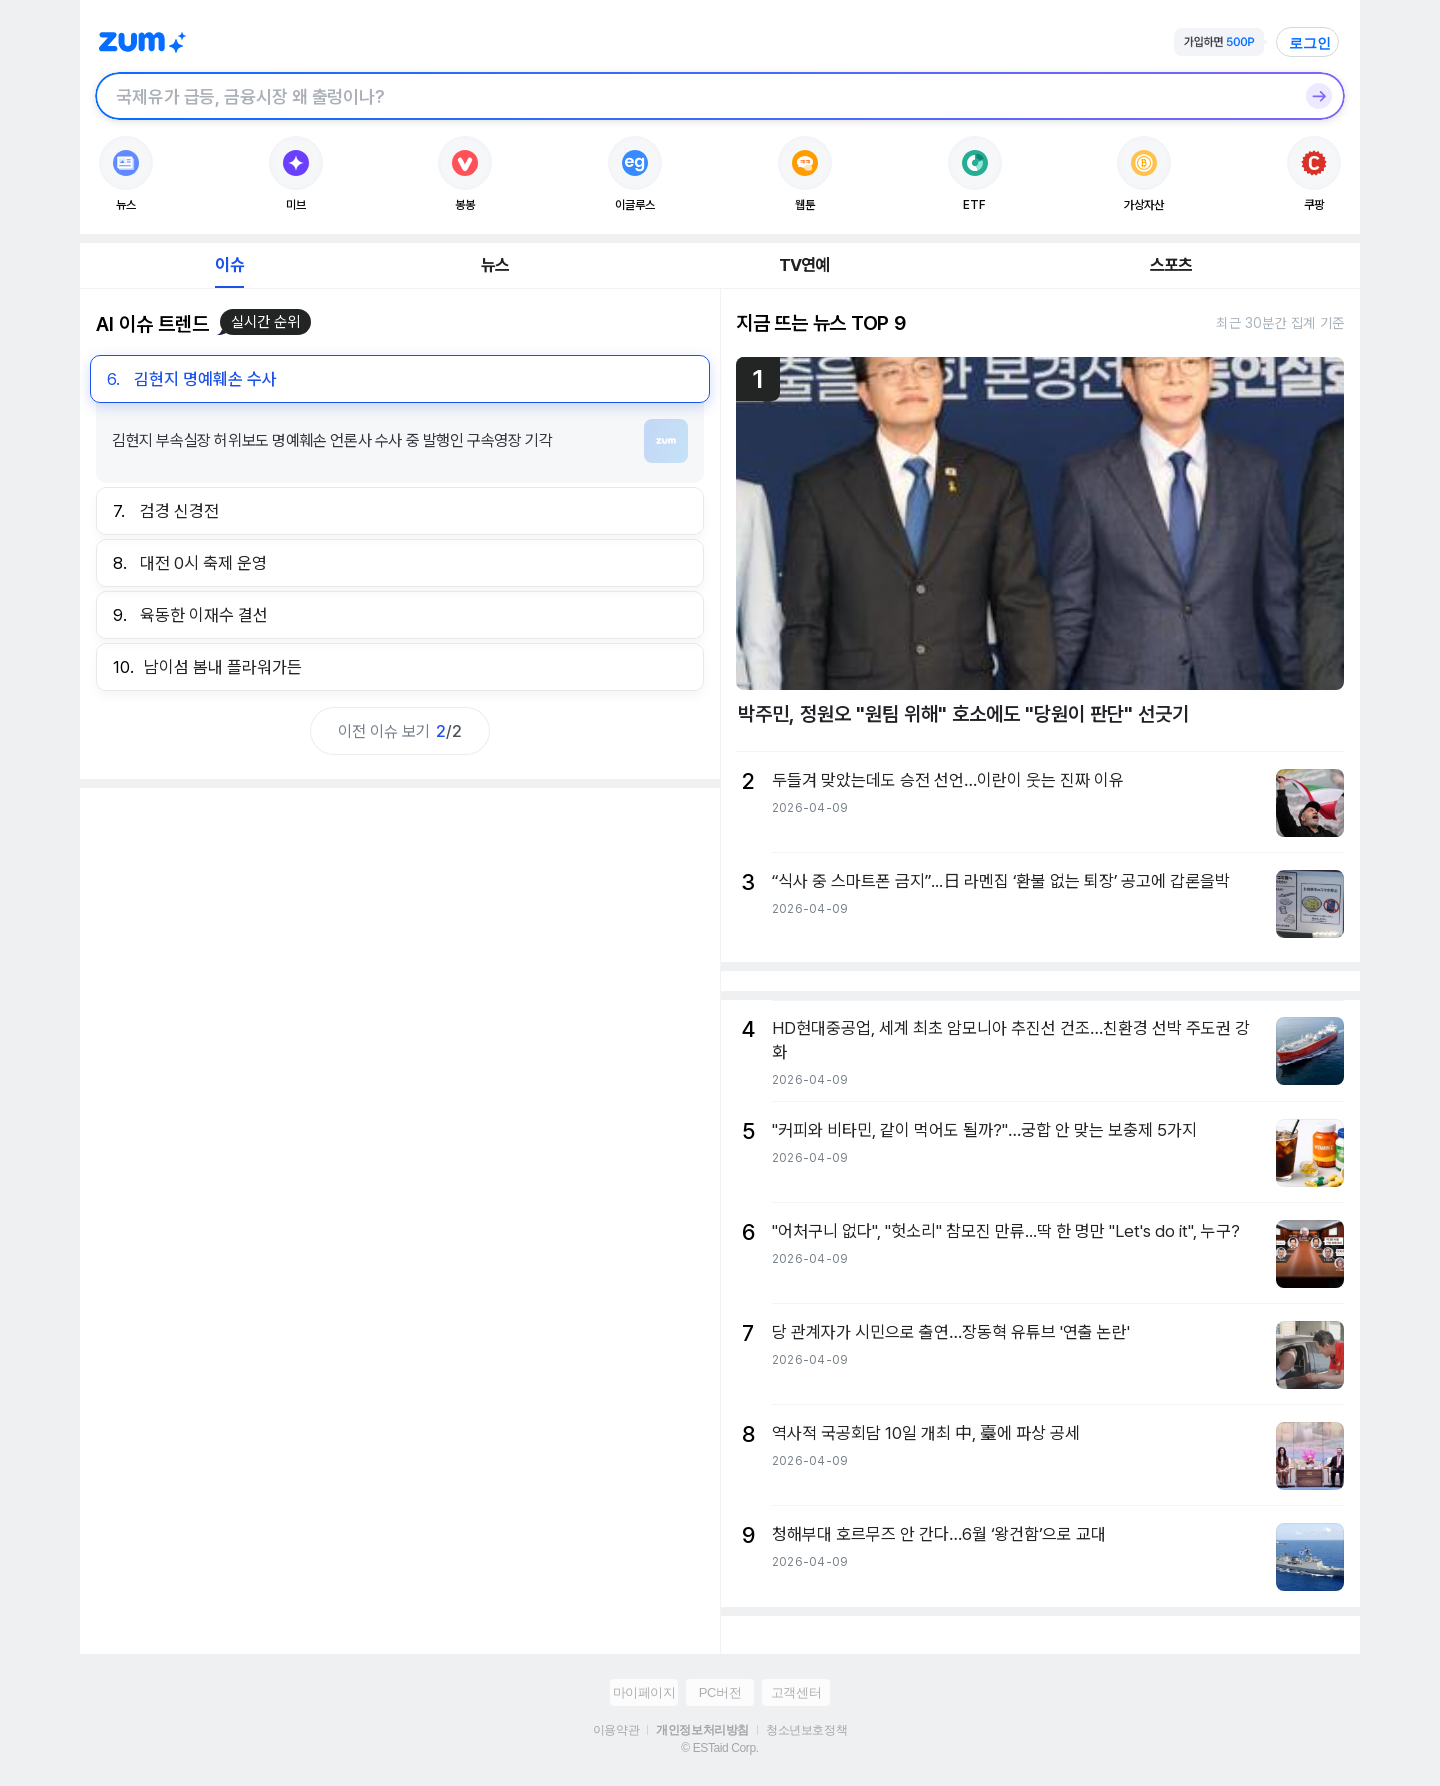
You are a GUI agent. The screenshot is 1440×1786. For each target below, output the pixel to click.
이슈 (229, 265)
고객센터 (796, 1692)
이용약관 (616, 1730)
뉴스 (495, 265)
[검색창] (694, 96)
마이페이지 (644, 1692)
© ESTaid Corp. (719, 1748)
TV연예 (804, 265)
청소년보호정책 (806, 1730)
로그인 (1310, 43)
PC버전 (720, 1692)
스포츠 (1171, 265)
